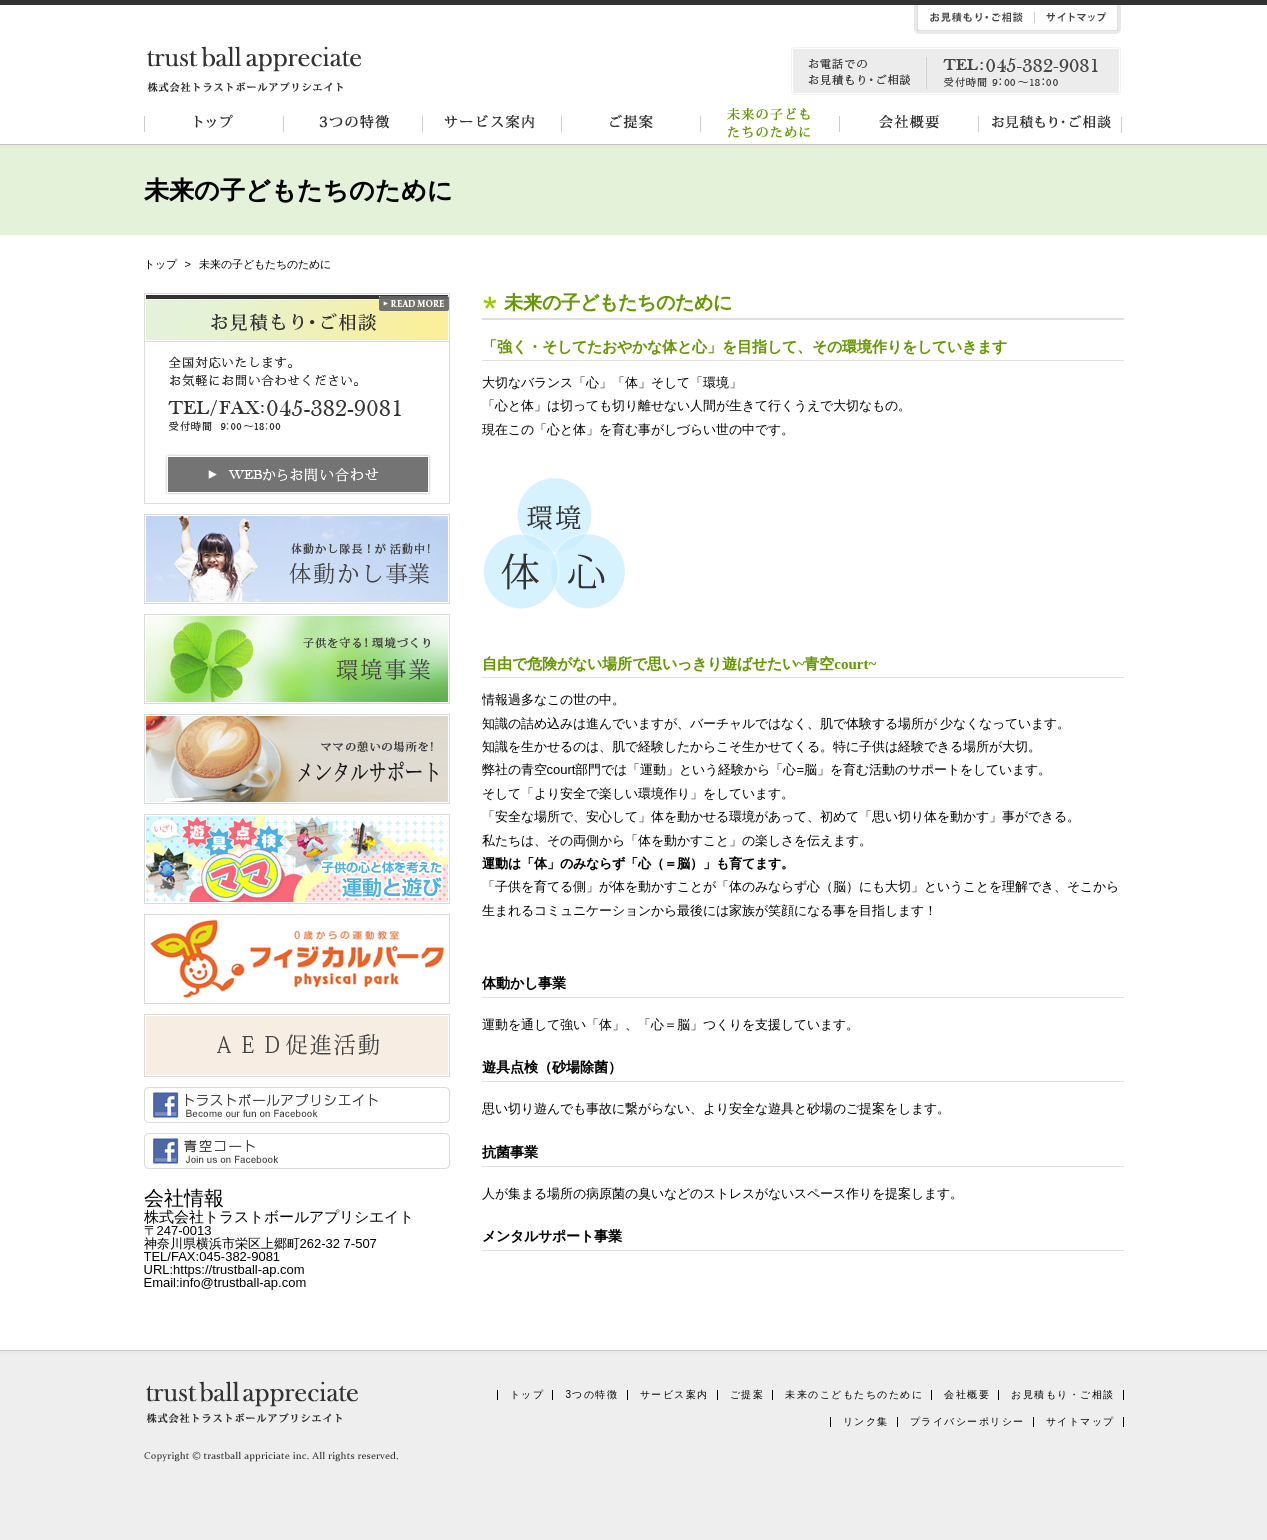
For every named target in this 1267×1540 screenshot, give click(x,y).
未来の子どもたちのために (774, 123)
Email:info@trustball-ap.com (225, 1282)
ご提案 (634, 123)
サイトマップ (1080, 1421)
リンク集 (866, 1421)
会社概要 (914, 123)
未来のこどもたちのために (854, 1394)
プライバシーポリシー (967, 1421)
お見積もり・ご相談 (1054, 123)
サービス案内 (494, 123)
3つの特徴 (354, 123)
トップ (214, 123)
